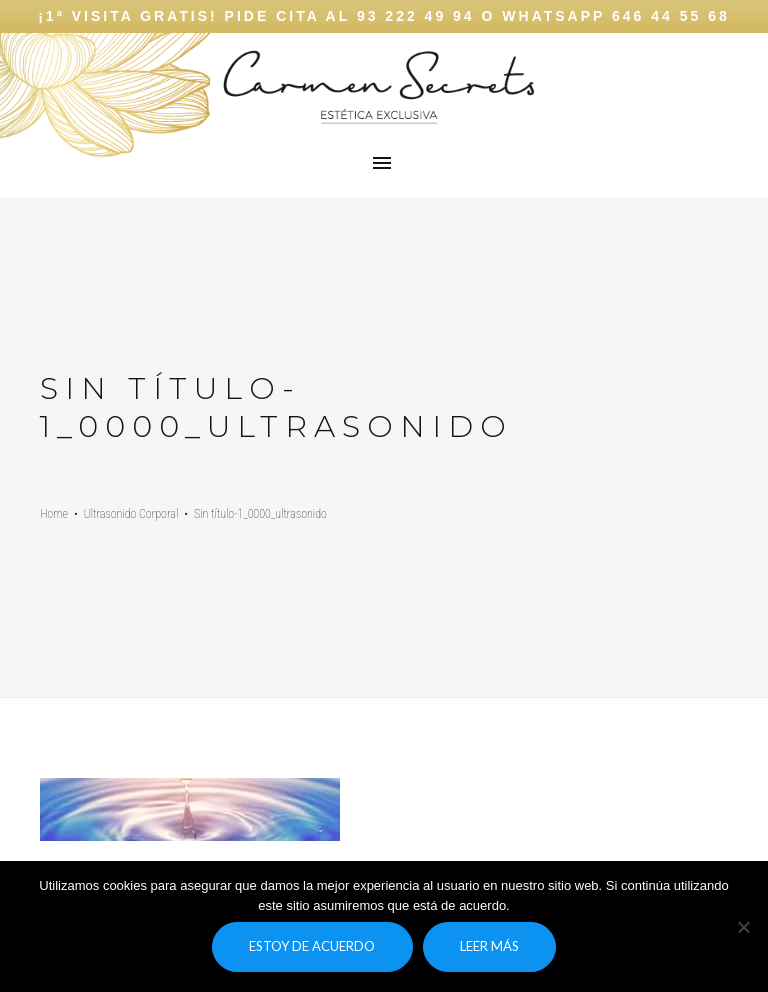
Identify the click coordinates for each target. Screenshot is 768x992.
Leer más (489, 946)
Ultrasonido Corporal (131, 514)
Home (54, 514)
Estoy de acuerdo (312, 946)
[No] (743, 927)
